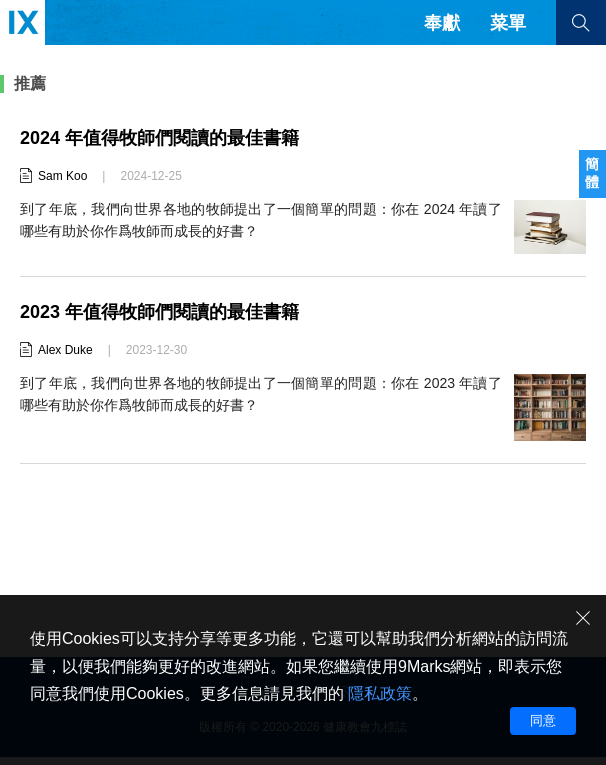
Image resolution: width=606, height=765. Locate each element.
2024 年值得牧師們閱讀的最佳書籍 (159, 138)
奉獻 (442, 23)
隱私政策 (380, 693)
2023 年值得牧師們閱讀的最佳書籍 (159, 312)
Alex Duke (65, 350)
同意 (543, 720)
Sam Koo (62, 176)
